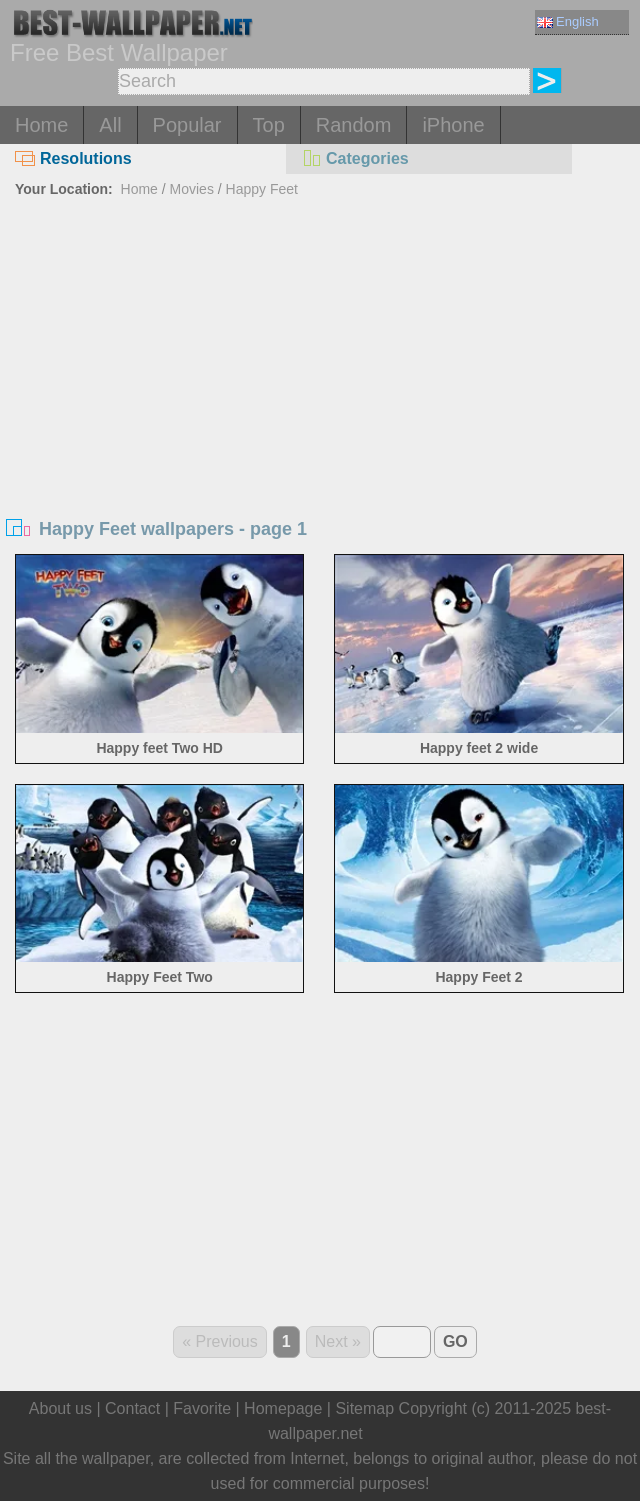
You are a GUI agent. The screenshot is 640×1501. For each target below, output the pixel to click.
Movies (192, 189)
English (568, 21)
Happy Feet (262, 189)
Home (41, 125)
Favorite (202, 1408)
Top (269, 125)
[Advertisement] (320, 354)
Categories (355, 158)
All (110, 125)
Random (354, 125)
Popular (187, 125)
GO (455, 1341)
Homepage (283, 1408)
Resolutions (73, 158)
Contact (132, 1408)
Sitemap (364, 1408)
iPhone (453, 125)
